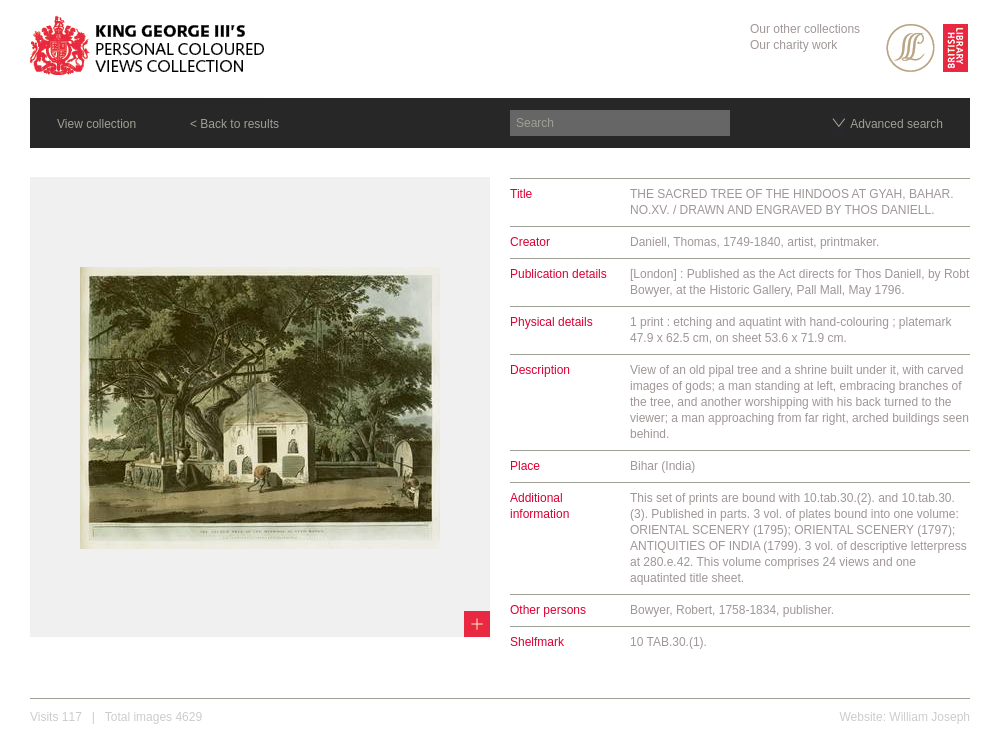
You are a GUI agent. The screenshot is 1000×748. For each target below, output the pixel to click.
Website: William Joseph (905, 717)
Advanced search (896, 124)
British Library (955, 48)
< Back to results (234, 124)
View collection (96, 124)
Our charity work (793, 45)
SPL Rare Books (910, 48)
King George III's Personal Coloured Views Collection (147, 49)
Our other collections (805, 29)
